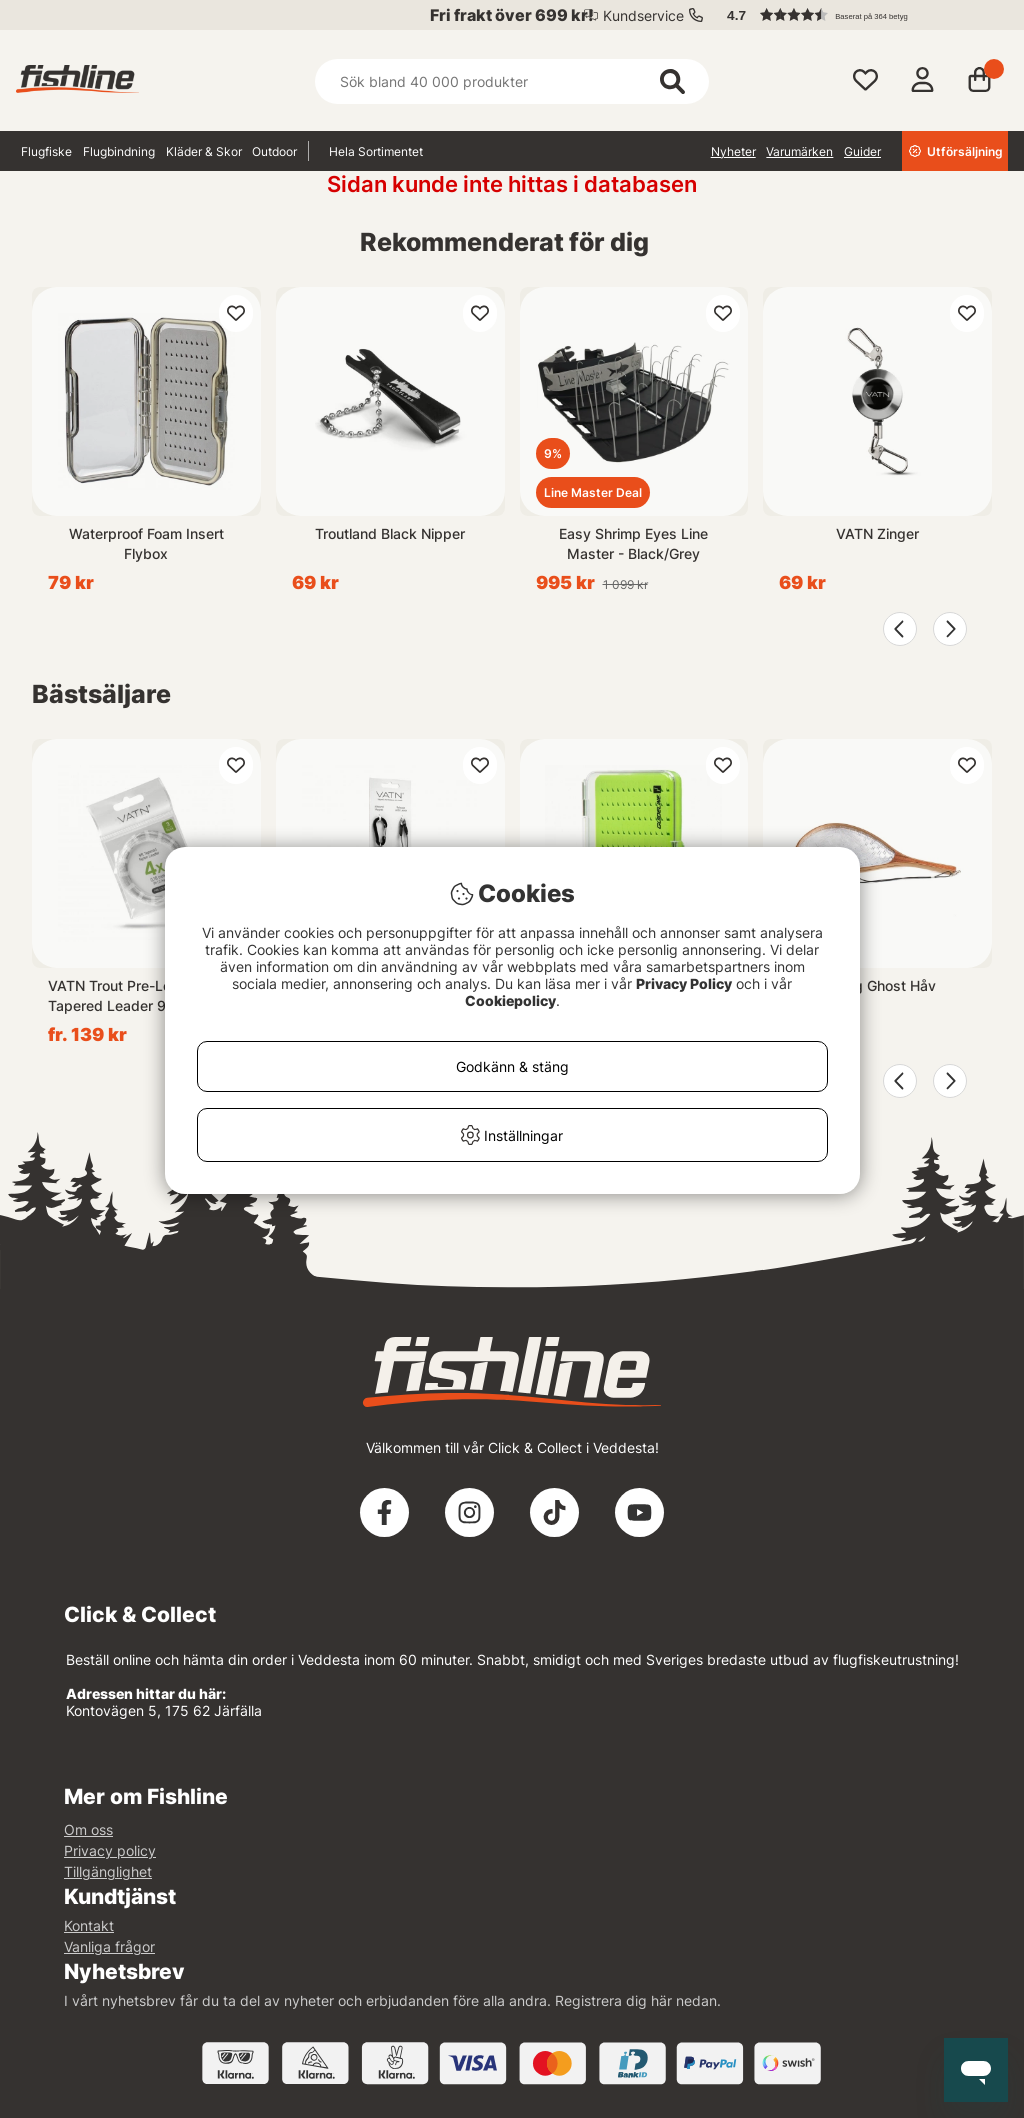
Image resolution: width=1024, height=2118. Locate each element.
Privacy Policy (684, 983)
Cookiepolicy (510, 1000)
